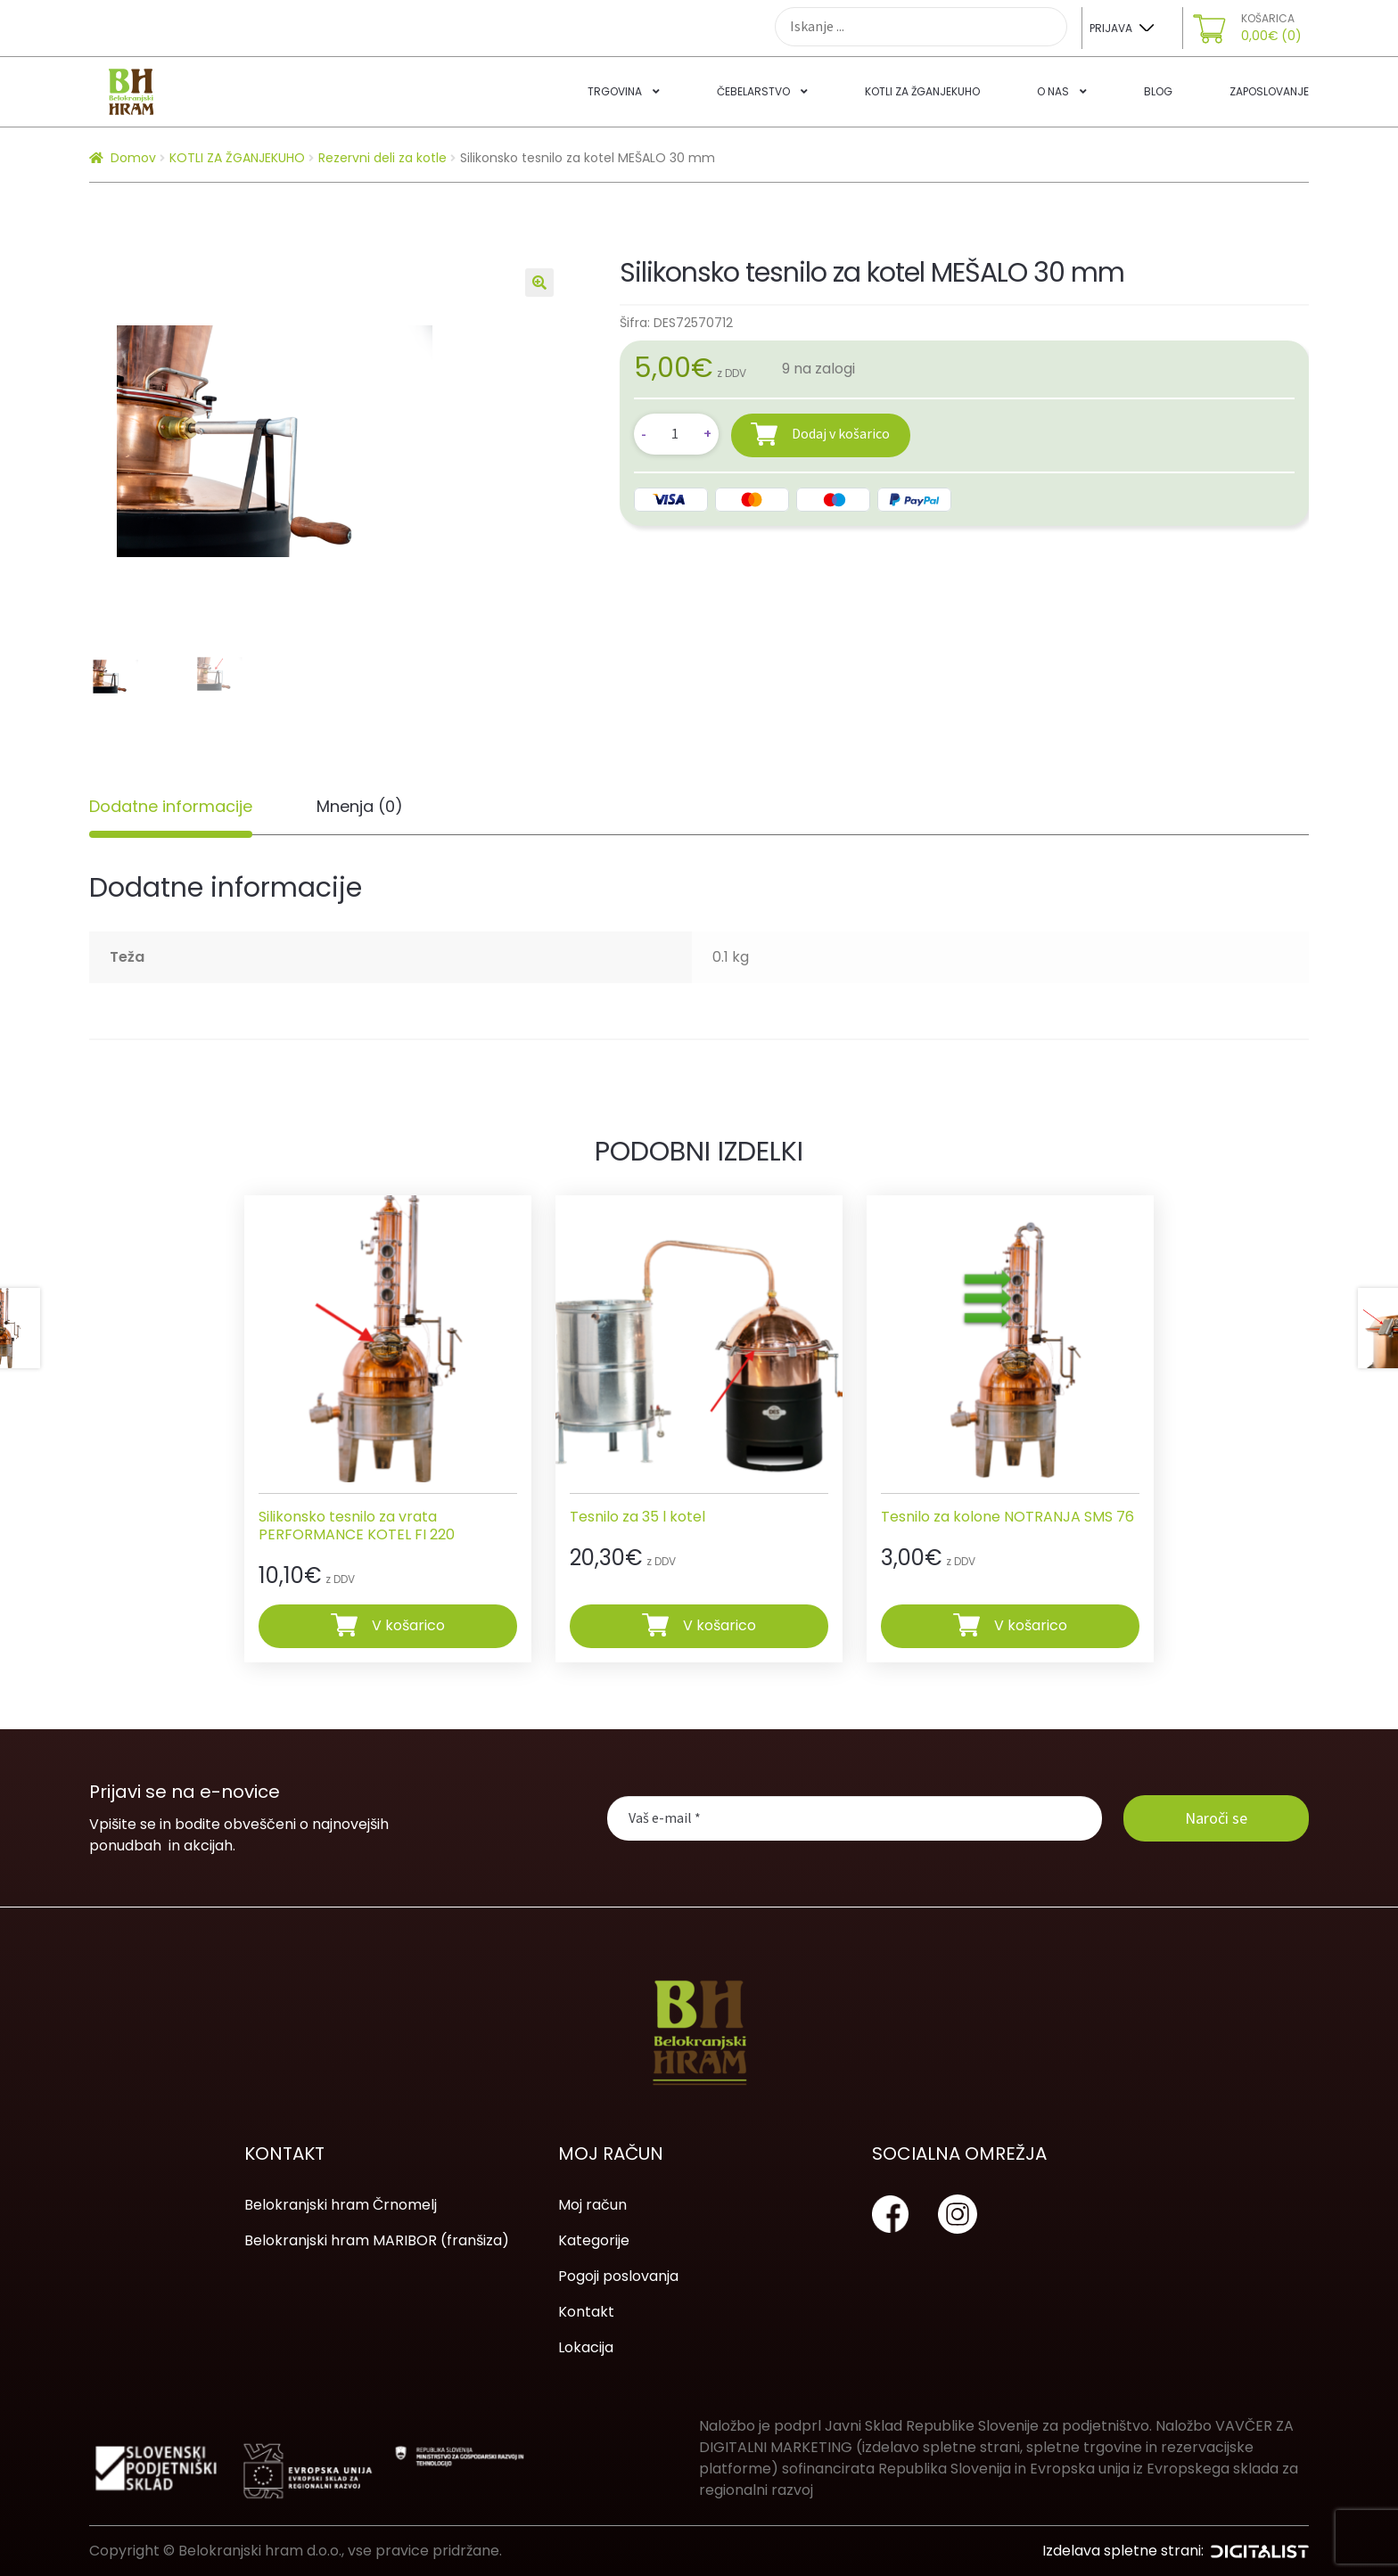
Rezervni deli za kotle (382, 158)
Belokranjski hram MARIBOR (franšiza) (376, 2240)
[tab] (170, 806)
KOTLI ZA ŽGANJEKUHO (237, 158)
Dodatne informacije (170, 806)
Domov (133, 158)
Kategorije (593, 2240)
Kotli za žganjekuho (922, 91)
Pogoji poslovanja (618, 2276)
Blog (1158, 91)
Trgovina (615, 91)
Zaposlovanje (1269, 91)
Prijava (1111, 28)
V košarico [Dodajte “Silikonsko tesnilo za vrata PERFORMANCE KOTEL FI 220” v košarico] (408, 1625)
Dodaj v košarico (841, 433)
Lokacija (585, 2347)
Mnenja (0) (360, 806)
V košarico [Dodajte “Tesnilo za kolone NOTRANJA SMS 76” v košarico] (1030, 1625)
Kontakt (586, 2311)
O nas (1053, 91)
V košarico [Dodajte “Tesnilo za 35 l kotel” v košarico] (719, 1625)
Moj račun (592, 2205)
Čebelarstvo (753, 91)
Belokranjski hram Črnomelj (340, 2205)
